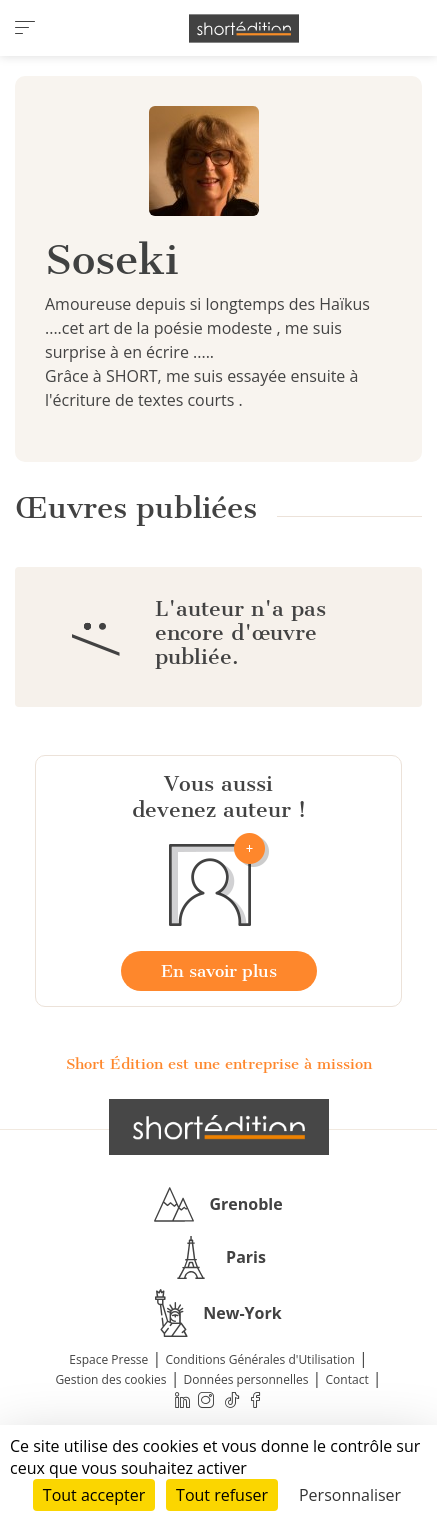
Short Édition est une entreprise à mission (219, 1064)
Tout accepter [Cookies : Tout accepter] (94, 1495)
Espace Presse (108, 1359)
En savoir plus (219, 971)
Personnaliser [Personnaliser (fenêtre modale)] (350, 1495)
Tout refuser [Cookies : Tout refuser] (222, 1495)
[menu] (25, 28)
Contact (347, 1379)
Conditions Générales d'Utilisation (259, 1359)
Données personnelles (246, 1379)
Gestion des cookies (110, 1379)
